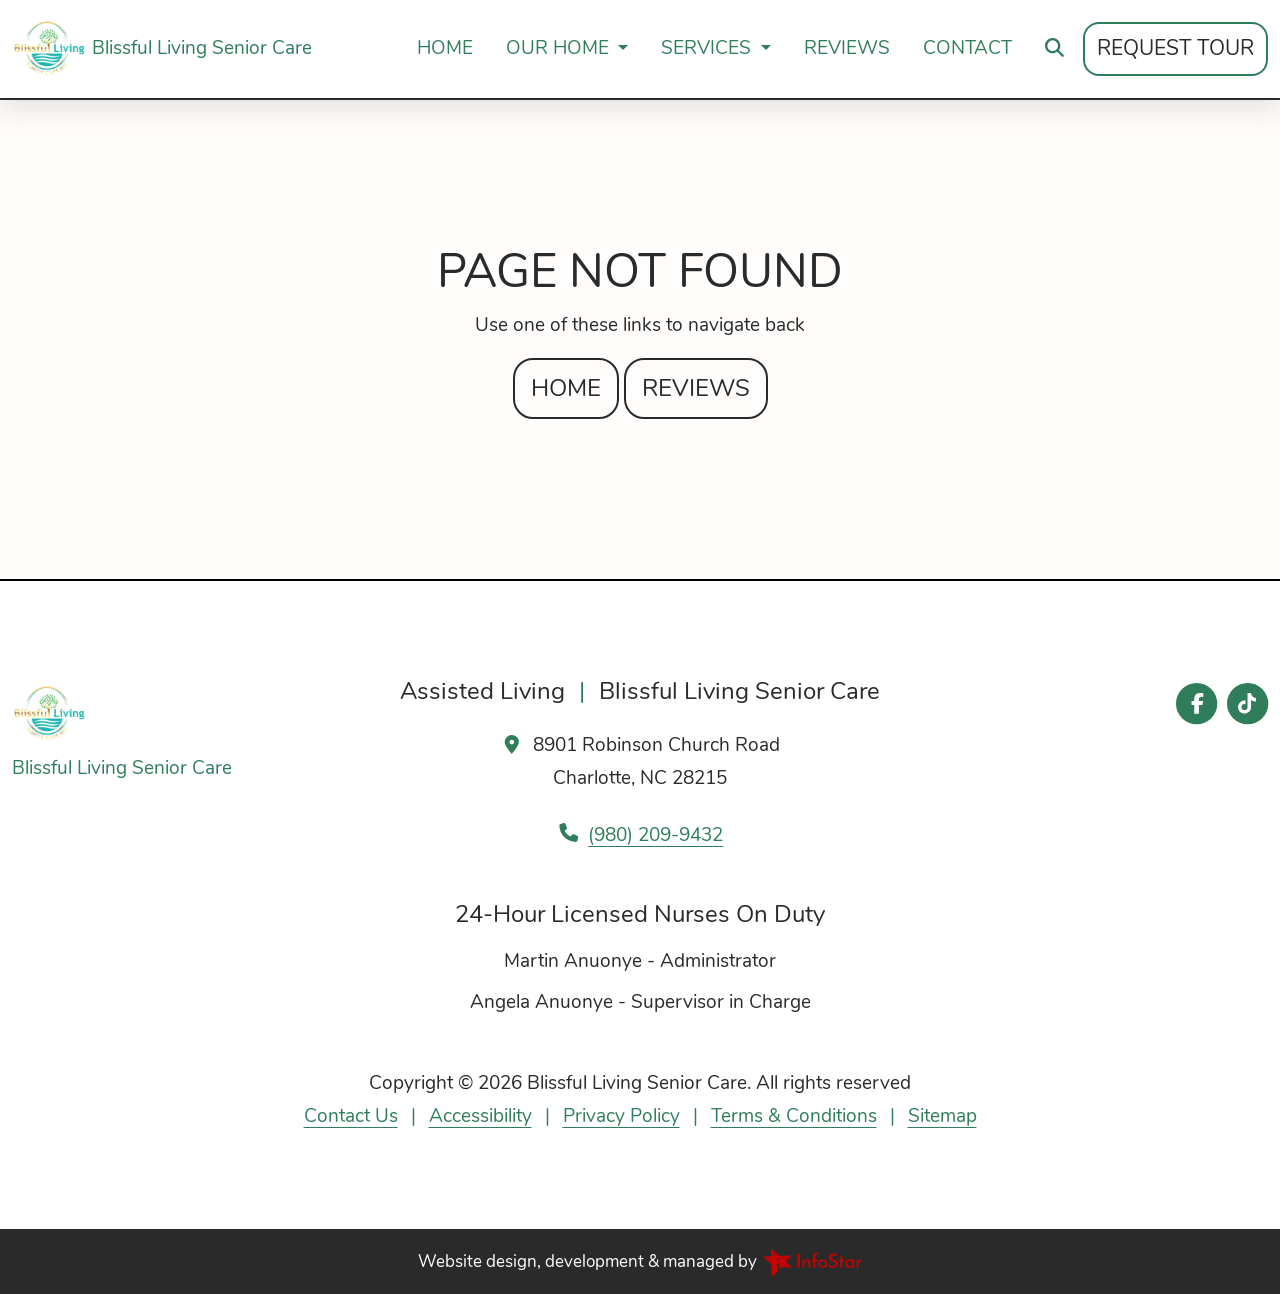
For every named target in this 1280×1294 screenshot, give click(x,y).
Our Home (560, 48)
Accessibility (480, 1116)
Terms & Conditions (794, 1116)
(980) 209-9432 (655, 835)
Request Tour (1175, 48)
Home (445, 48)
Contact (967, 48)
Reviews (847, 48)
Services (708, 48)
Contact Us (351, 1116)
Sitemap (942, 1116)
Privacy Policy (621, 1116)
